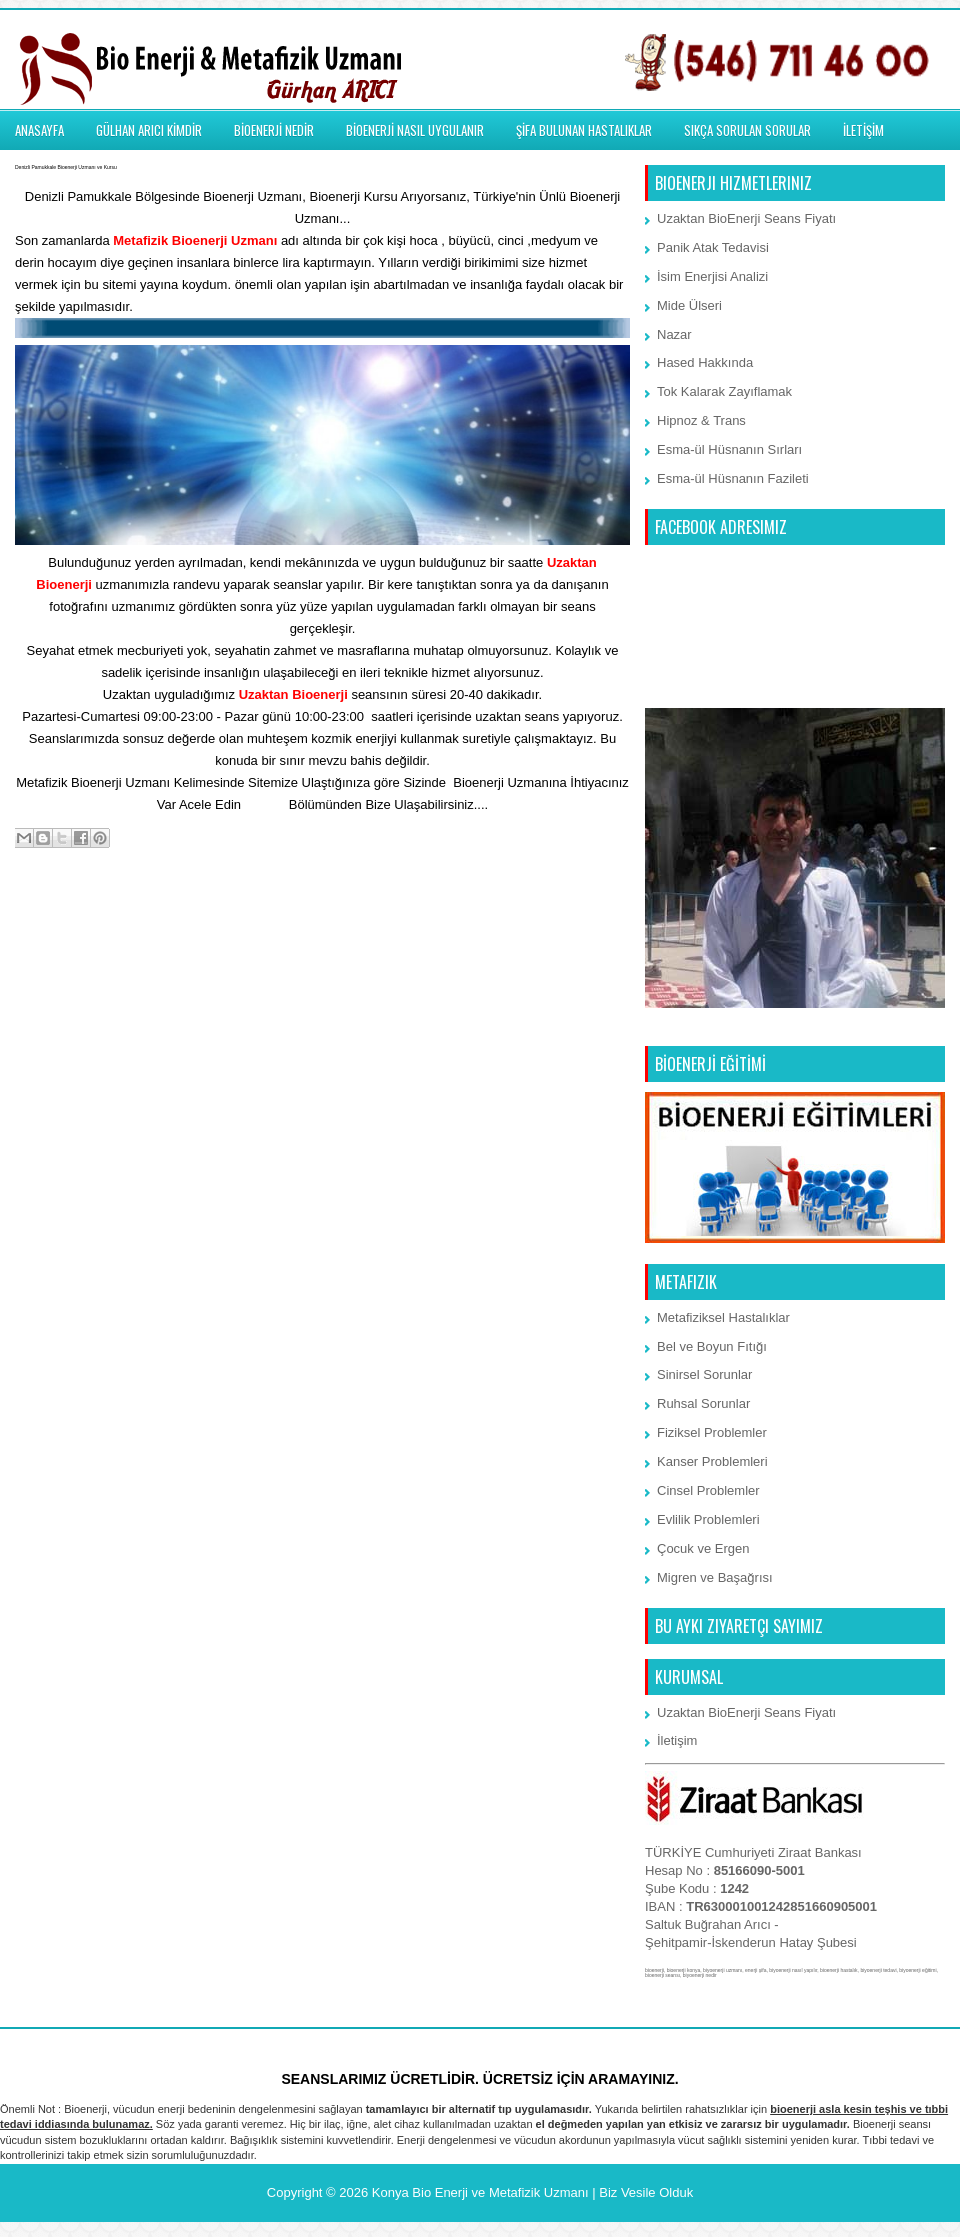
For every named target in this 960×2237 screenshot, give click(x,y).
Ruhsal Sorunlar (703, 1403)
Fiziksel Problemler (712, 1432)
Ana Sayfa (324, 918)
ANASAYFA (39, 130)
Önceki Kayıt (587, 918)
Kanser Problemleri (712, 1461)
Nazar (674, 334)
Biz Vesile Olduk (646, 2192)
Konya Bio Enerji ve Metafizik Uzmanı (480, 2192)
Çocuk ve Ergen (703, 1548)
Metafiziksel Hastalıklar (723, 1317)
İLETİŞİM (863, 130)
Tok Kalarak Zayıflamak (724, 391)
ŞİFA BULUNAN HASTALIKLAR (584, 130)
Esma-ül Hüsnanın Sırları (729, 449)
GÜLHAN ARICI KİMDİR (149, 130)
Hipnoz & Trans (701, 420)
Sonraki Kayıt (59, 918)
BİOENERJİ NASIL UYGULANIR (415, 130)
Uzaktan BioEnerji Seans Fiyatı (746, 218)
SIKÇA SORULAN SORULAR (747, 130)
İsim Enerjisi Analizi (712, 276)
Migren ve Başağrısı (715, 1577)
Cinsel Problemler (708, 1490)
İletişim (265, 804)
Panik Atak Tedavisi (713, 247)
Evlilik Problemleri (708, 1519)
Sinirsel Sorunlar (704, 1374)
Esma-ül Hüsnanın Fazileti (733, 478)
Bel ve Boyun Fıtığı (712, 1346)
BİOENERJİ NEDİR (274, 130)
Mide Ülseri (689, 305)
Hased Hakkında (705, 362)
